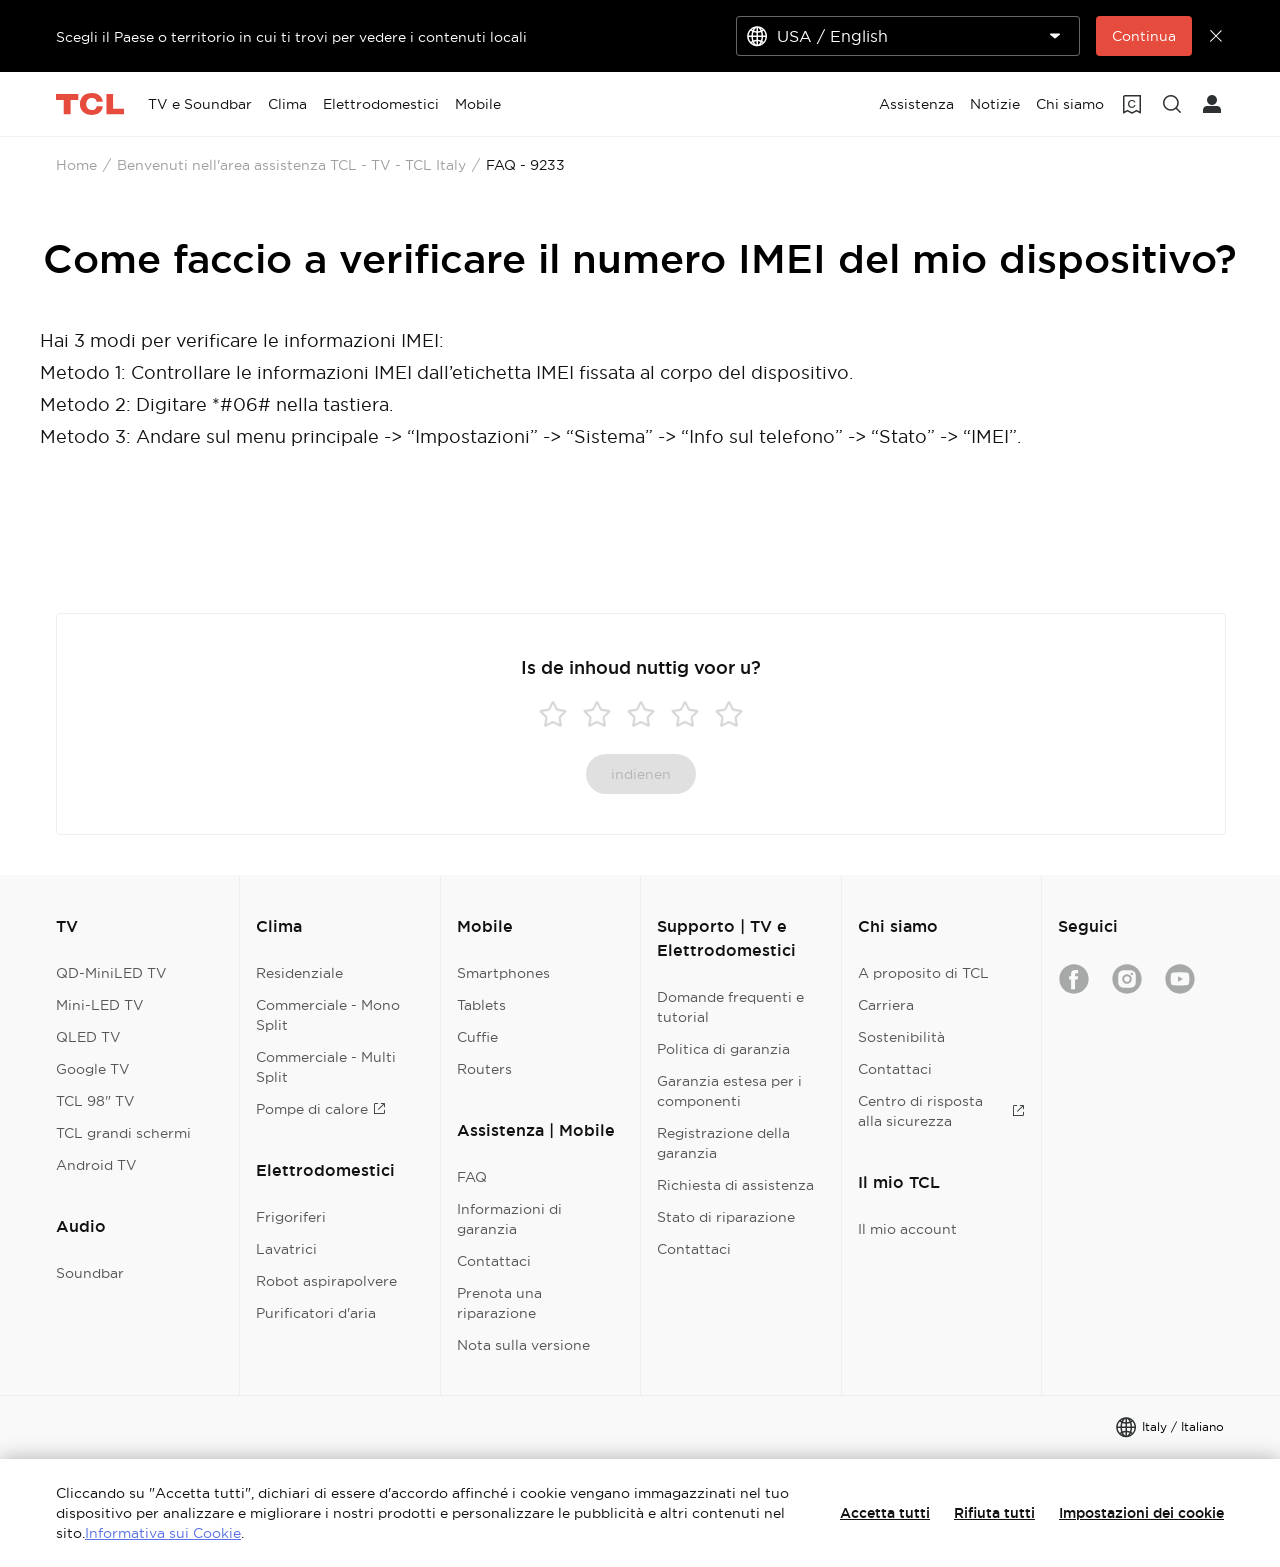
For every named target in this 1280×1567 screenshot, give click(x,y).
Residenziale (299, 973)
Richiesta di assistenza (735, 1185)
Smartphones (503, 973)
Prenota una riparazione (499, 1303)
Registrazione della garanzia (723, 1143)
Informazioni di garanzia (509, 1219)
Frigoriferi (291, 1217)
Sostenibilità (901, 1037)
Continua (1144, 36)
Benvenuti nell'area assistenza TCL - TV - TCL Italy (291, 165)
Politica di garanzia (723, 1049)
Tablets (481, 1005)
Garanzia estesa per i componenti (729, 1091)
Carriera (886, 1005)
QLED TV (88, 1037)
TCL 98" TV (95, 1101)
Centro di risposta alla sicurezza (941, 1111)
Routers (484, 1069)
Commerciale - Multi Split (326, 1067)
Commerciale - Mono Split (328, 1015)
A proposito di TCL (923, 973)
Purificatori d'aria (316, 1313)
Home (76, 165)
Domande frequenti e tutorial (730, 1007)
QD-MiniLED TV (111, 973)
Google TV (93, 1069)
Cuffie (477, 1037)
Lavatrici (286, 1249)
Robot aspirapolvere (326, 1281)
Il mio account (907, 1229)
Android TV (96, 1165)
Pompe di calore (321, 1109)
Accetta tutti (885, 1513)
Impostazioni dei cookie (1141, 1513)
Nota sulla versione (523, 1345)
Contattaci (494, 1261)
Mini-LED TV (100, 1005)
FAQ (472, 1177)
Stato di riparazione (726, 1217)
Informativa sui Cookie (163, 1533)
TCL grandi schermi (123, 1133)
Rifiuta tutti (994, 1513)
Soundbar (90, 1273)
